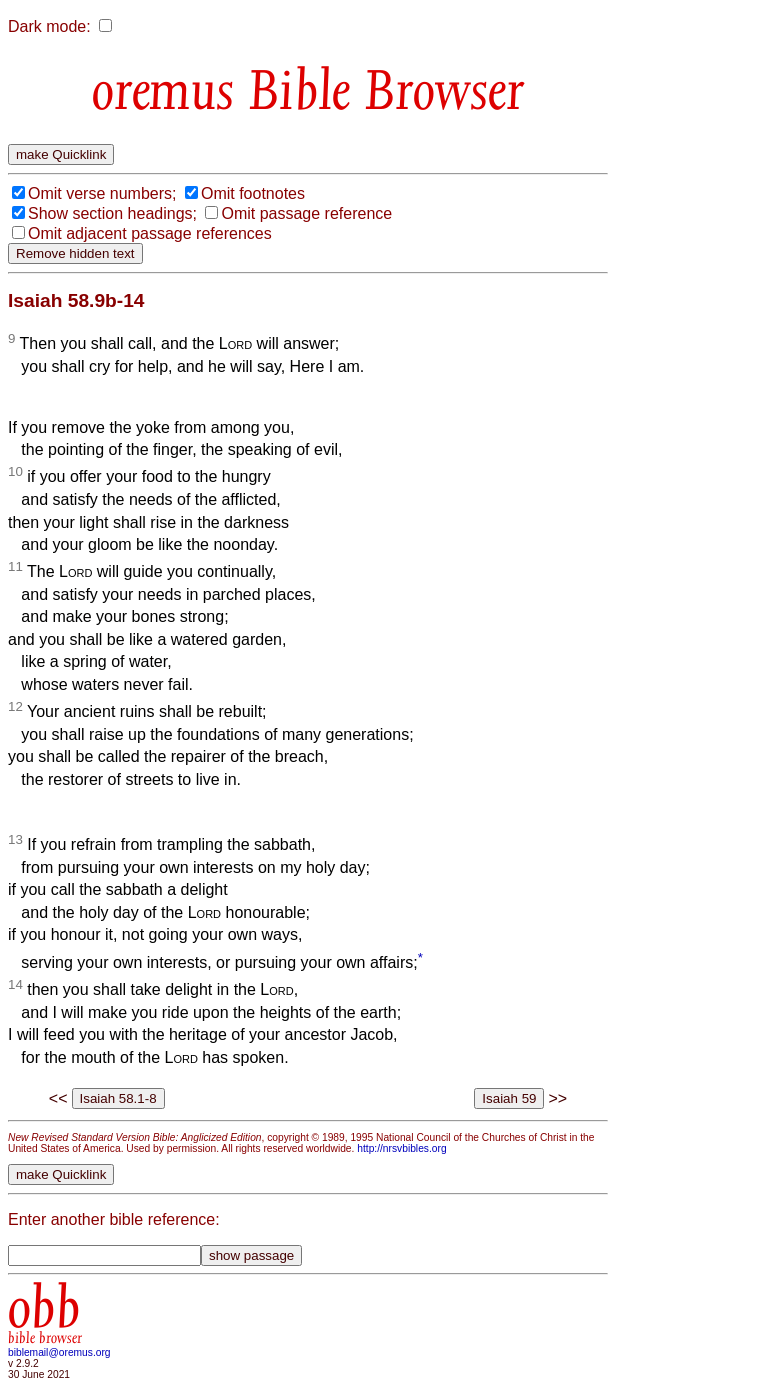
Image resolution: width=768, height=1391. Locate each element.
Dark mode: (49, 26)
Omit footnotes (253, 193)
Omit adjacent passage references (150, 233)
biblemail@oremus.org (59, 1352)
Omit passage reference (306, 213)
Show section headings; (112, 213)
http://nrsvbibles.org (401, 1148)
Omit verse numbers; (102, 193)
